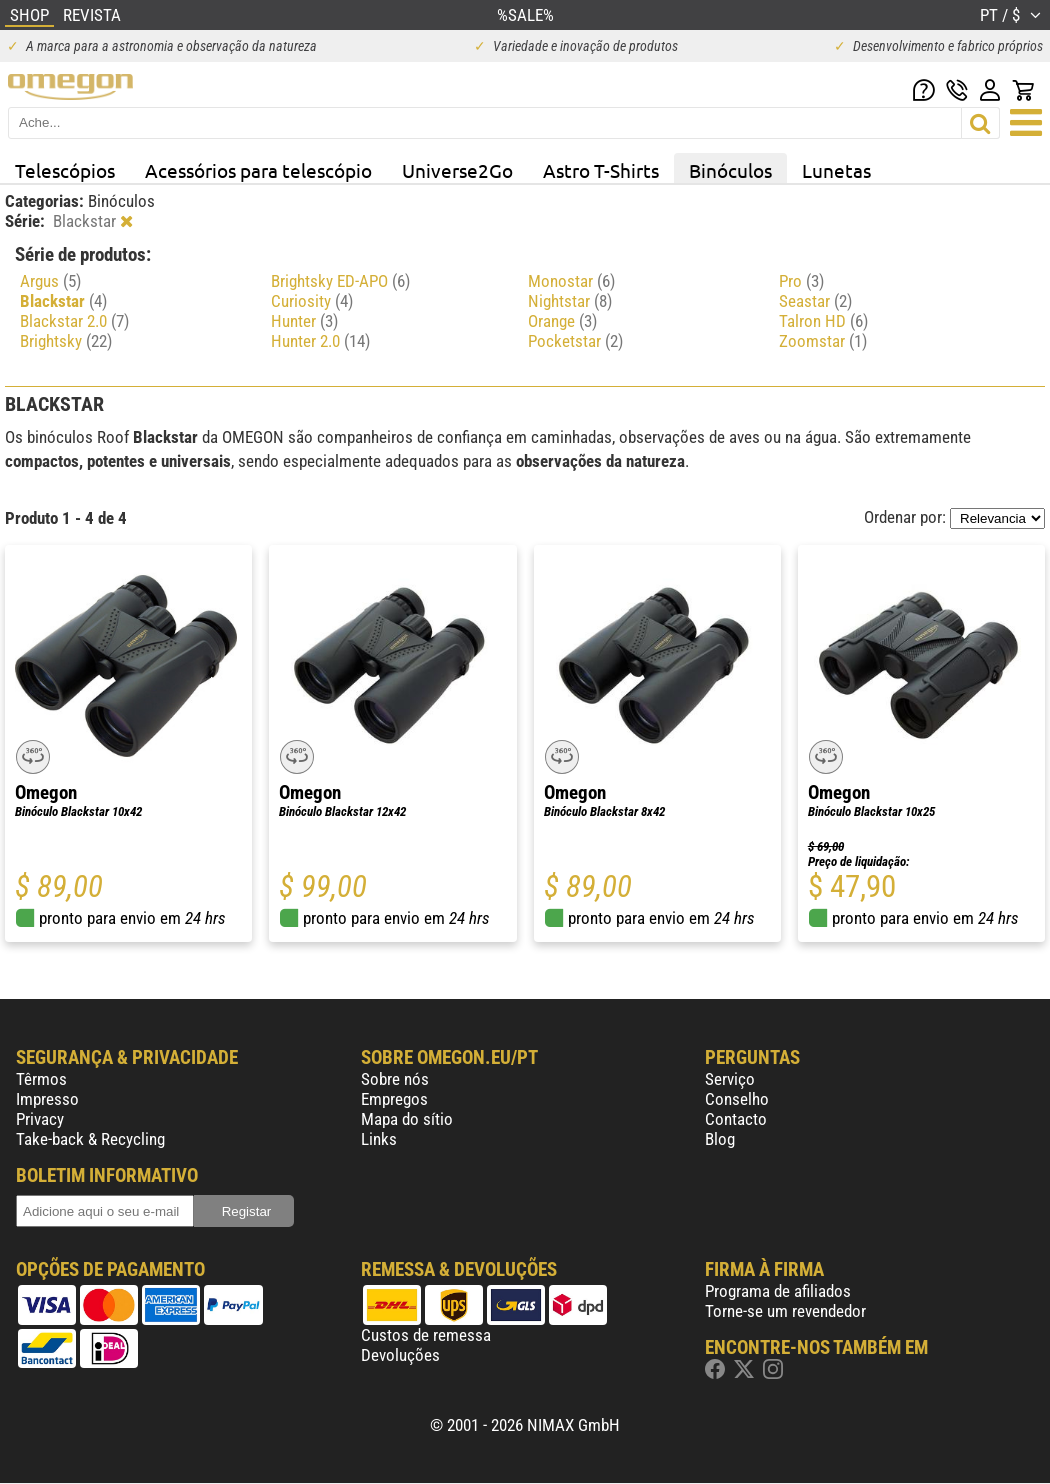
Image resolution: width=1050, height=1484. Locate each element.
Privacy (40, 1119)
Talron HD (823, 321)
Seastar (815, 301)
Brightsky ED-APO (340, 281)
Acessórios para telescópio (258, 170)
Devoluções (400, 1355)
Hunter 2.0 (320, 341)
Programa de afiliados (778, 1291)
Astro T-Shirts (601, 170)
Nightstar (570, 301)
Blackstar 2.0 (74, 321)
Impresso (47, 1099)
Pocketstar (575, 341)
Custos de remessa (426, 1335)
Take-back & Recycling (90, 1139)
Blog (720, 1139)
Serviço (730, 1079)
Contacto (736, 1119)
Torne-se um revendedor (785, 1311)
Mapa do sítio (407, 1119)
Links (379, 1139)
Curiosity (312, 301)
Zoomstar (823, 341)
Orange (562, 321)
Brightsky (66, 341)
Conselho (737, 1099)
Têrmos (41, 1079)
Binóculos (730, 170)
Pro (801, 281)
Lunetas (836, 170)
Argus (50, 281)
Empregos (394, 1099)
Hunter (304, 321)
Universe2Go (457, 170)
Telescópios (65, 170)
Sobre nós (395, 1079)
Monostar (571, 281)
